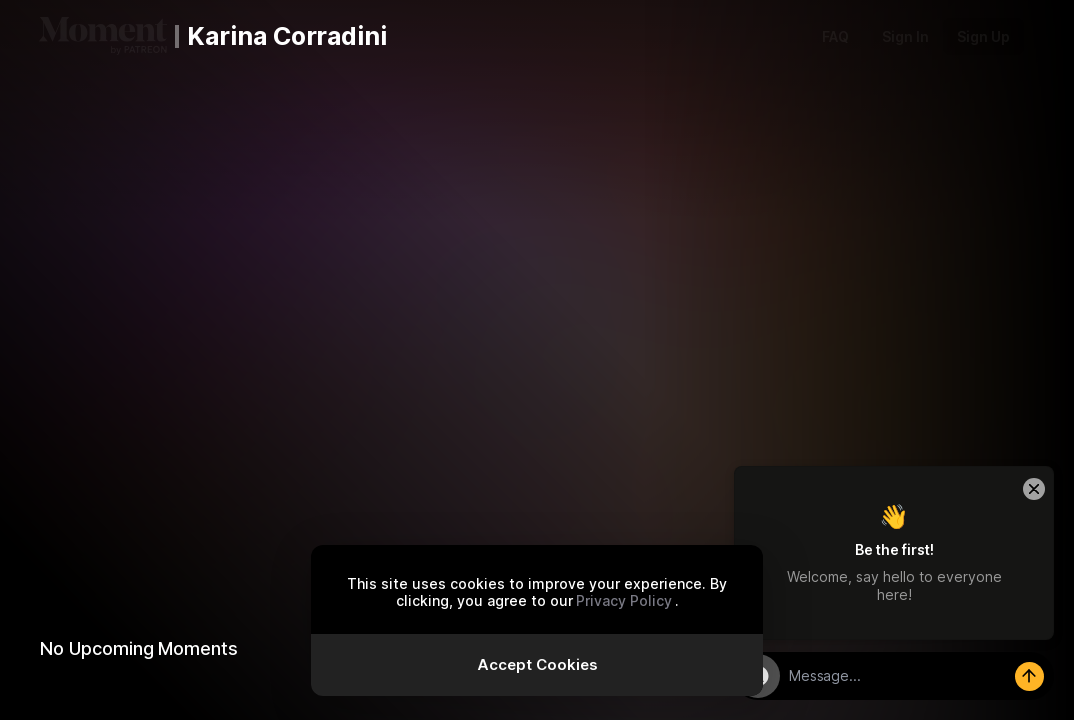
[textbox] (916, 676)
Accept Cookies (537, 664)
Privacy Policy (624, 600)
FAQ (835, 36)
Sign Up (983, 36)
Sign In (905, 36)
